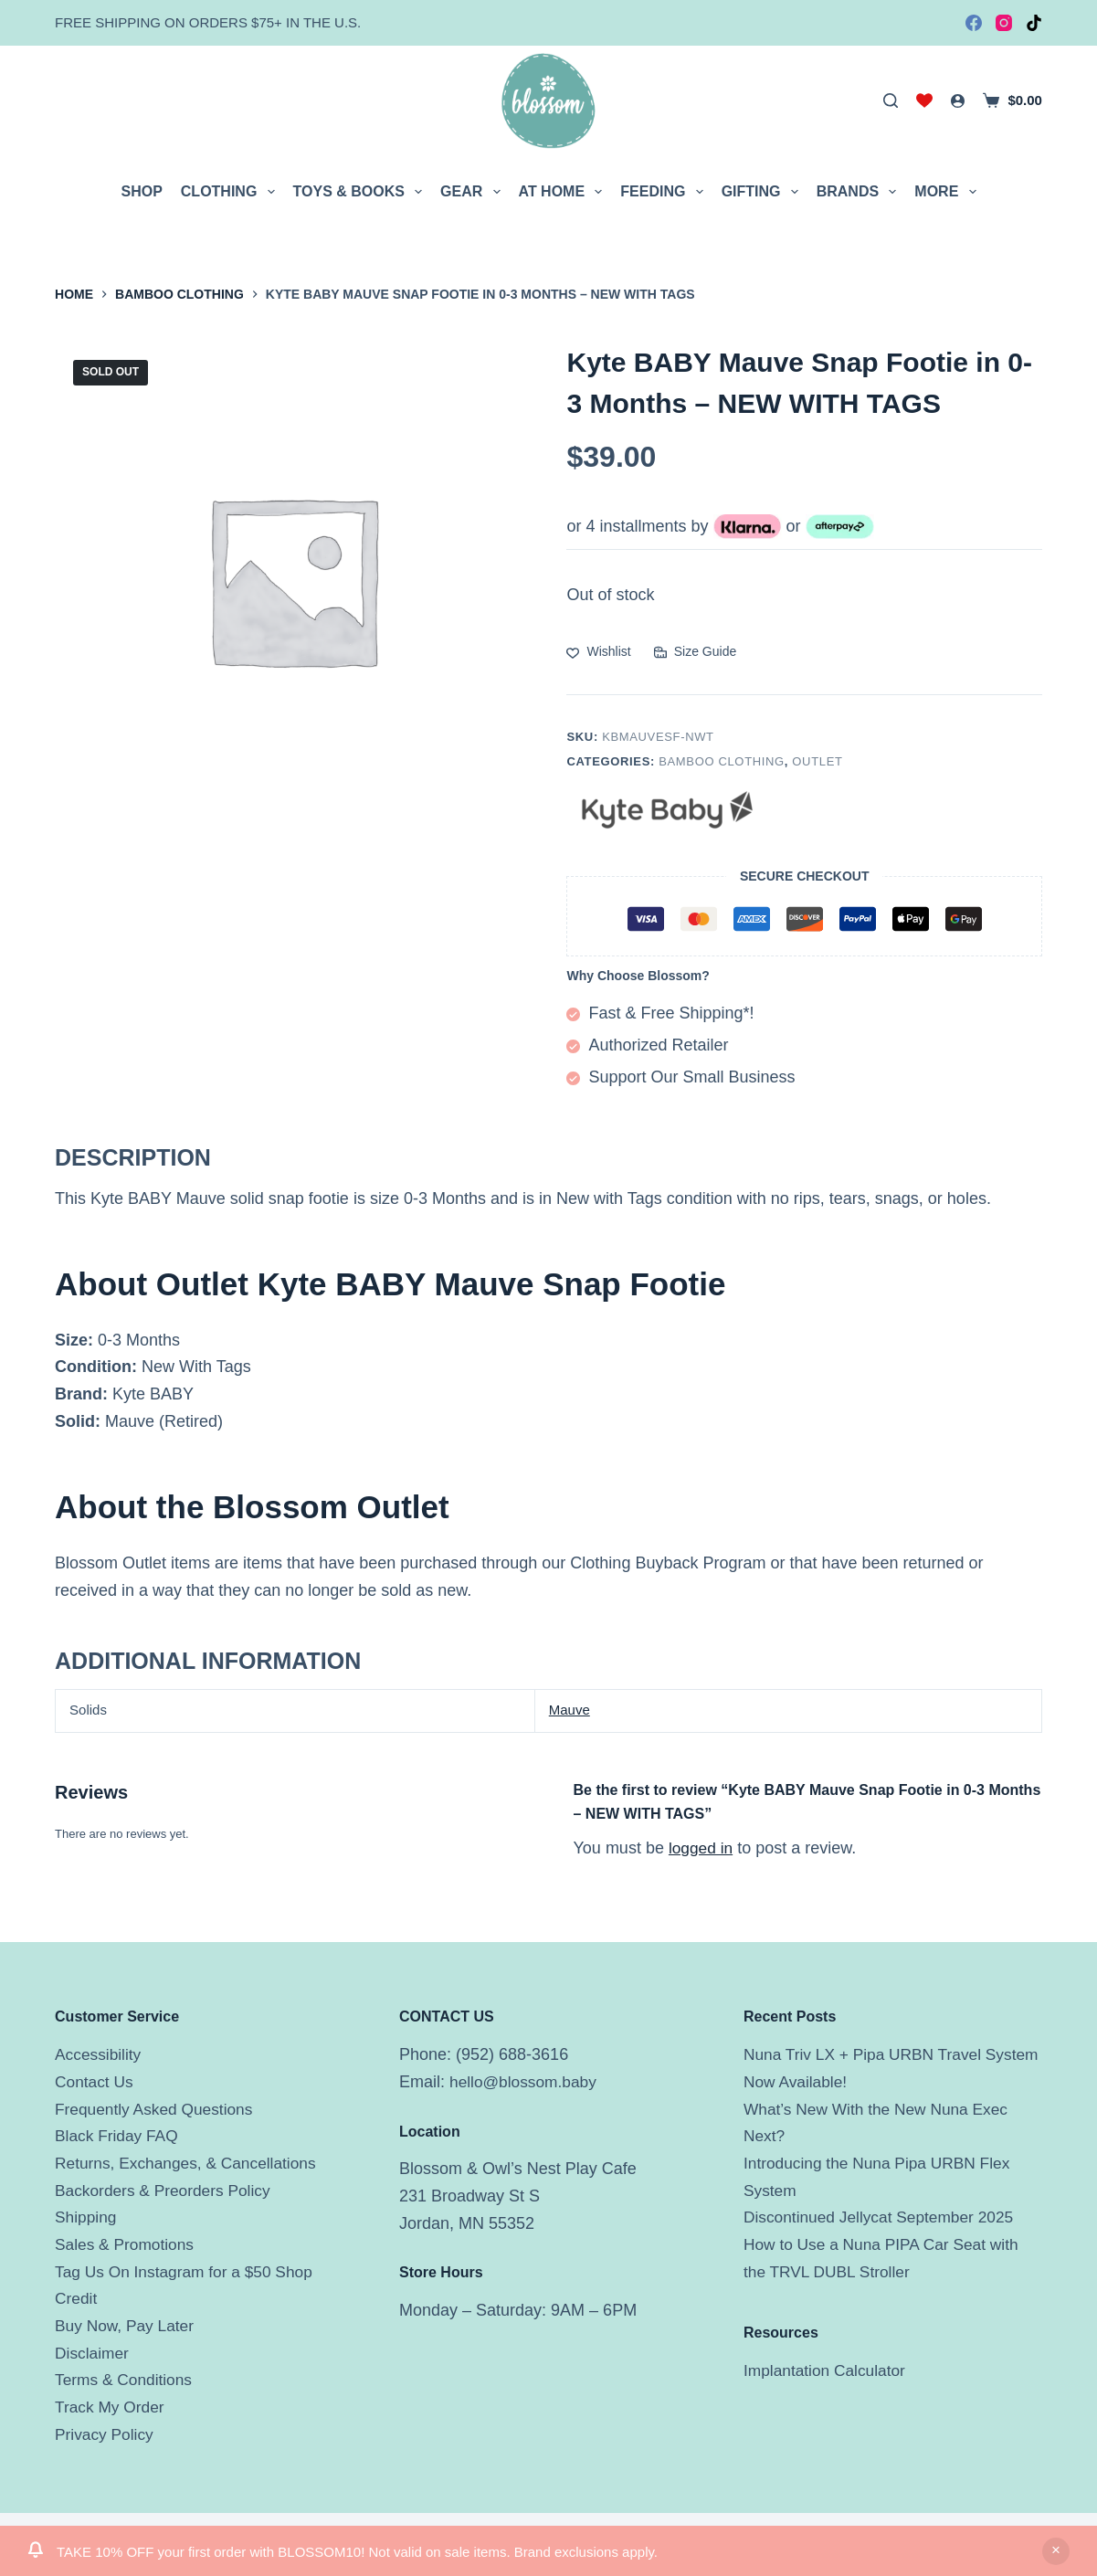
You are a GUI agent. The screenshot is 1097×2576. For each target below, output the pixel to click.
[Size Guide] (695, 651)
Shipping (87, 2217)
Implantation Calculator (828, 2370)
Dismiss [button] (1056, 2551)
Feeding (665, 192)
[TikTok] (1034, 23)
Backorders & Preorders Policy (167, 2190)
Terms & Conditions (126, 2379)
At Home (564, 192)
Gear (473, 192)
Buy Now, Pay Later (127, 2326)
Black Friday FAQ (119, 2136)
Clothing (231, 192)
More (948, 192)
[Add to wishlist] (598, 651)
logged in (702, 1848)
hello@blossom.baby (525, 2082)
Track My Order (111, 2407)
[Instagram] (1004, 23)
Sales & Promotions (127, 2244)
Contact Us (95, 2082)
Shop (141, 191)
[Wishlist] (924, 100)
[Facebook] (973, 23)
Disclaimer (93, 2353)
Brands (860, 192)
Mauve (569, 1709)
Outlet (817, 761)
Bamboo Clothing (722, 761)
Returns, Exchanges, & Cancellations (190, 2163)
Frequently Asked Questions (157, 2109)
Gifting (764, 192)
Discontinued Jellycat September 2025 (884, 2217)
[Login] (958, 101)
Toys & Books (361, 192)
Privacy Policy (106, 2434)
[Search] (890, 100)
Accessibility (99, 2054)
